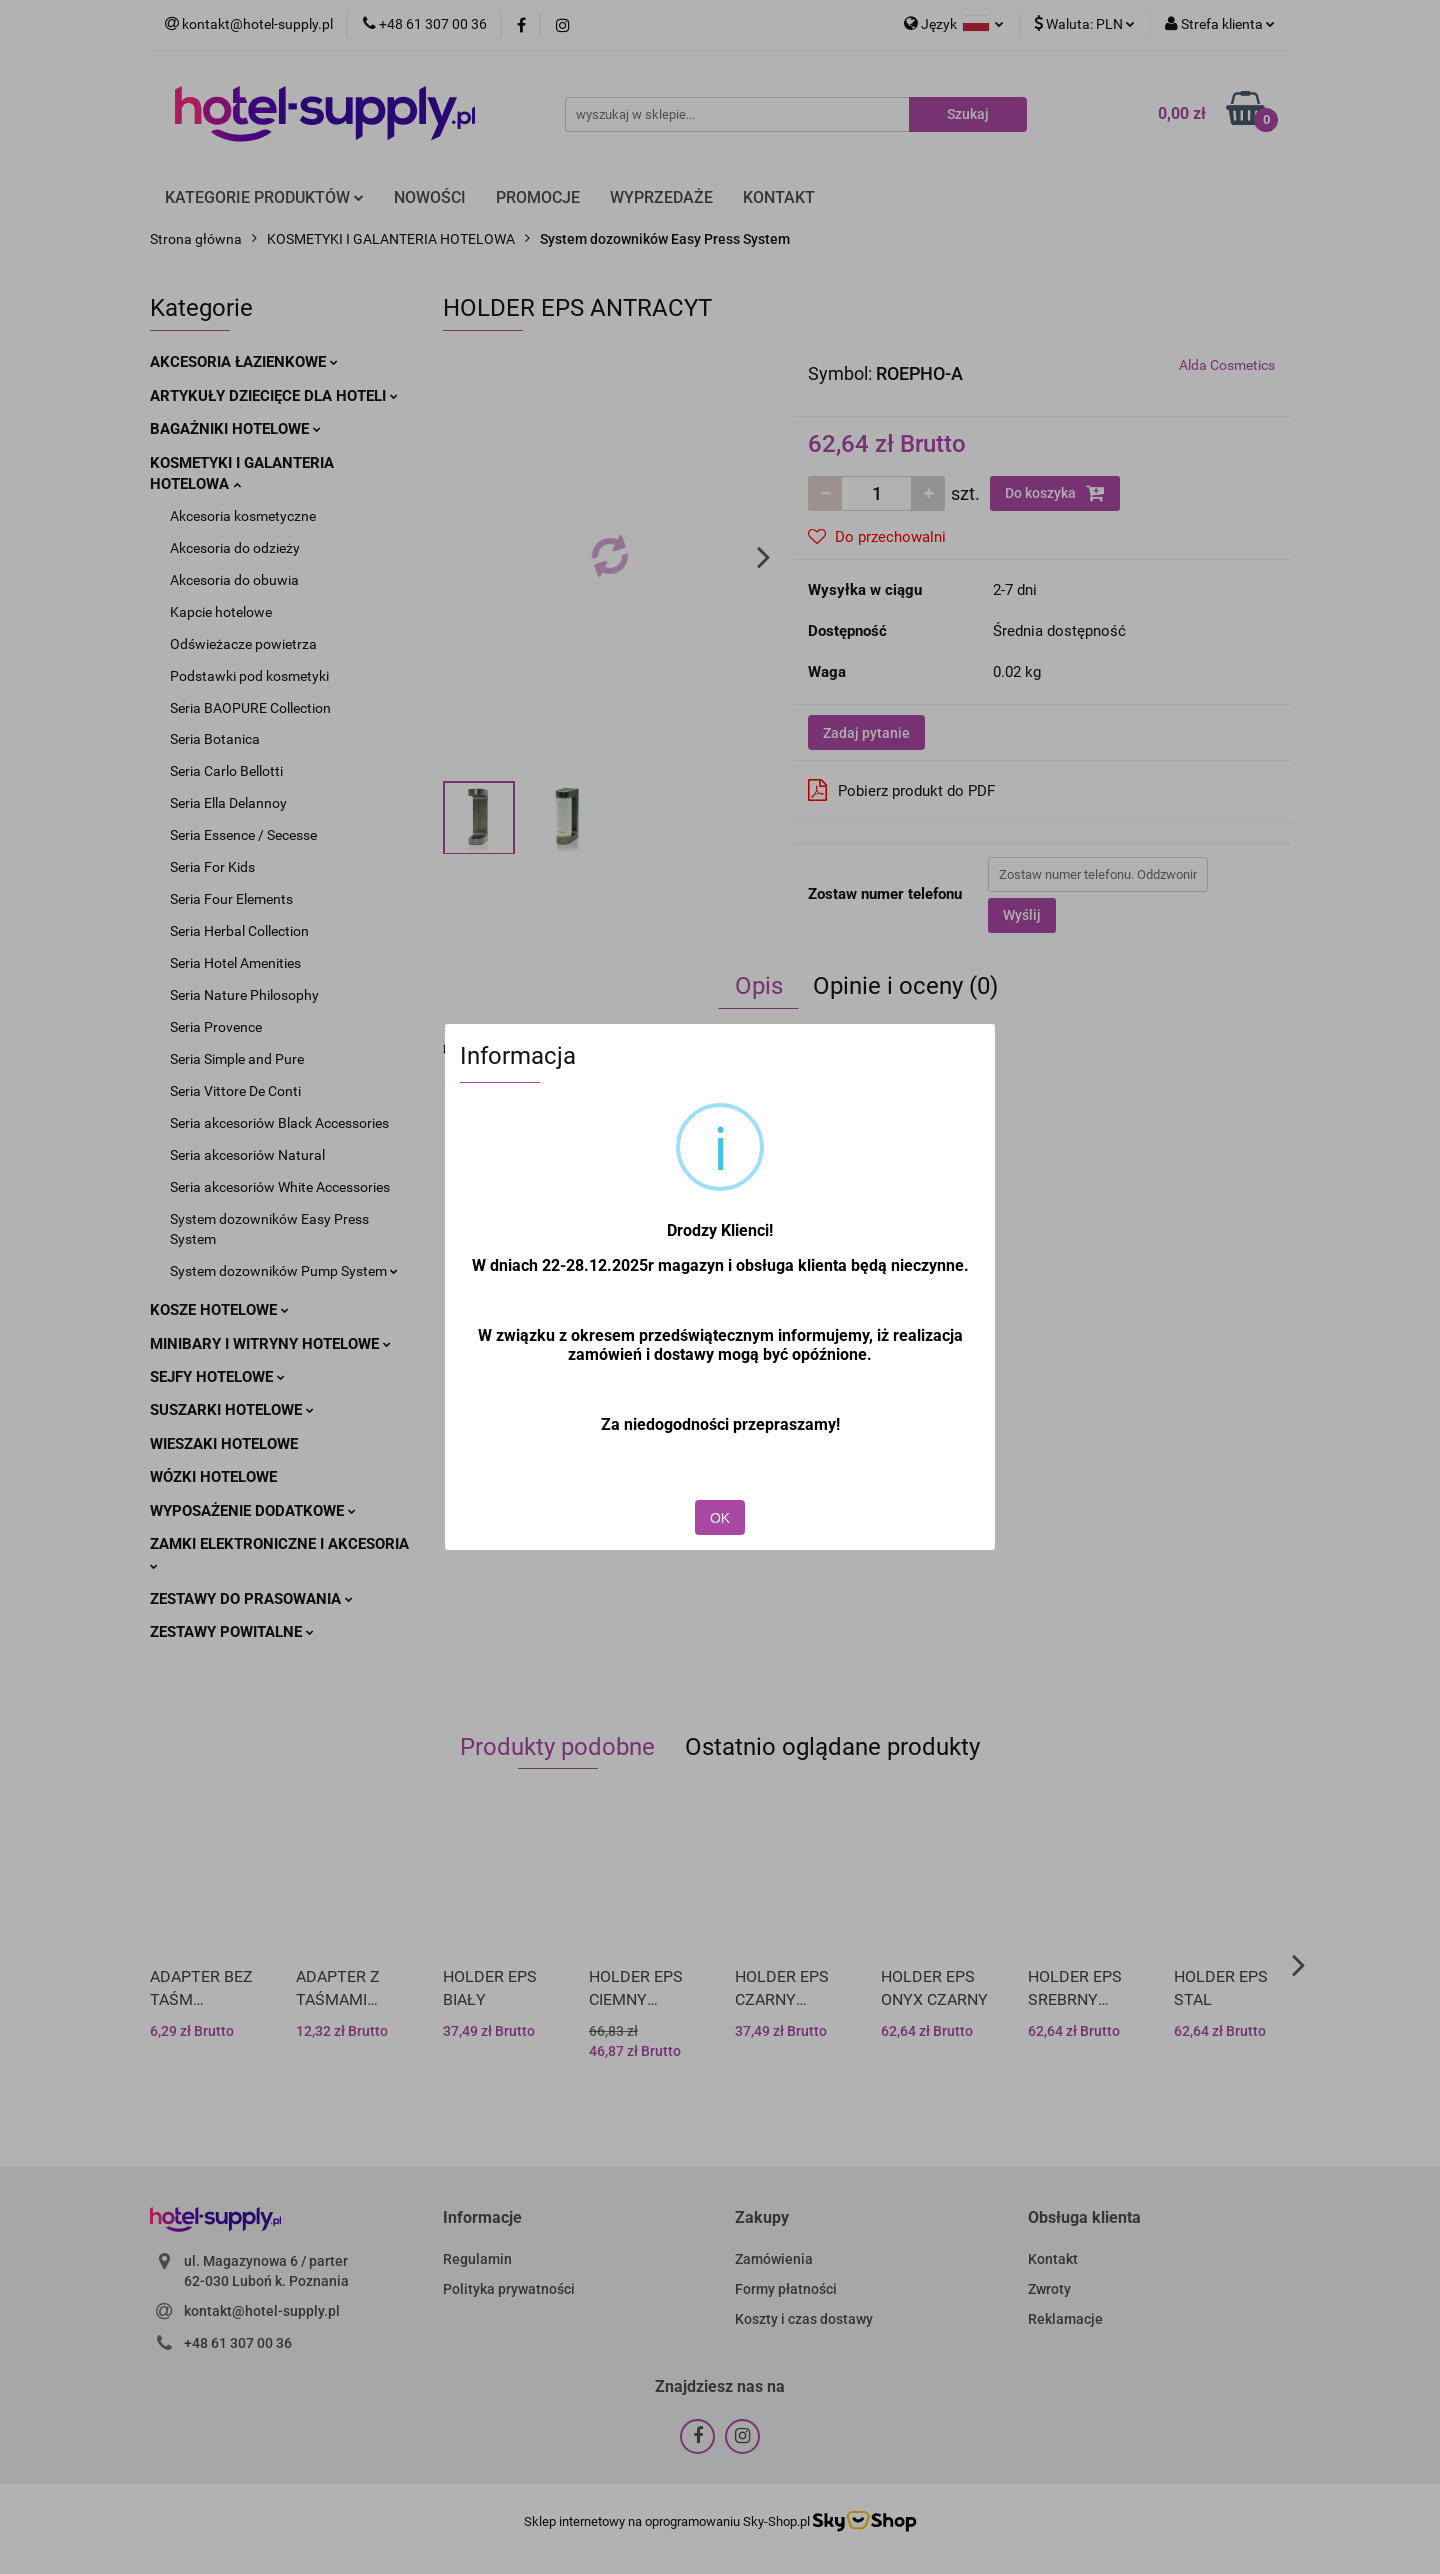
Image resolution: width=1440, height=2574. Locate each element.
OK (720, 1518)
